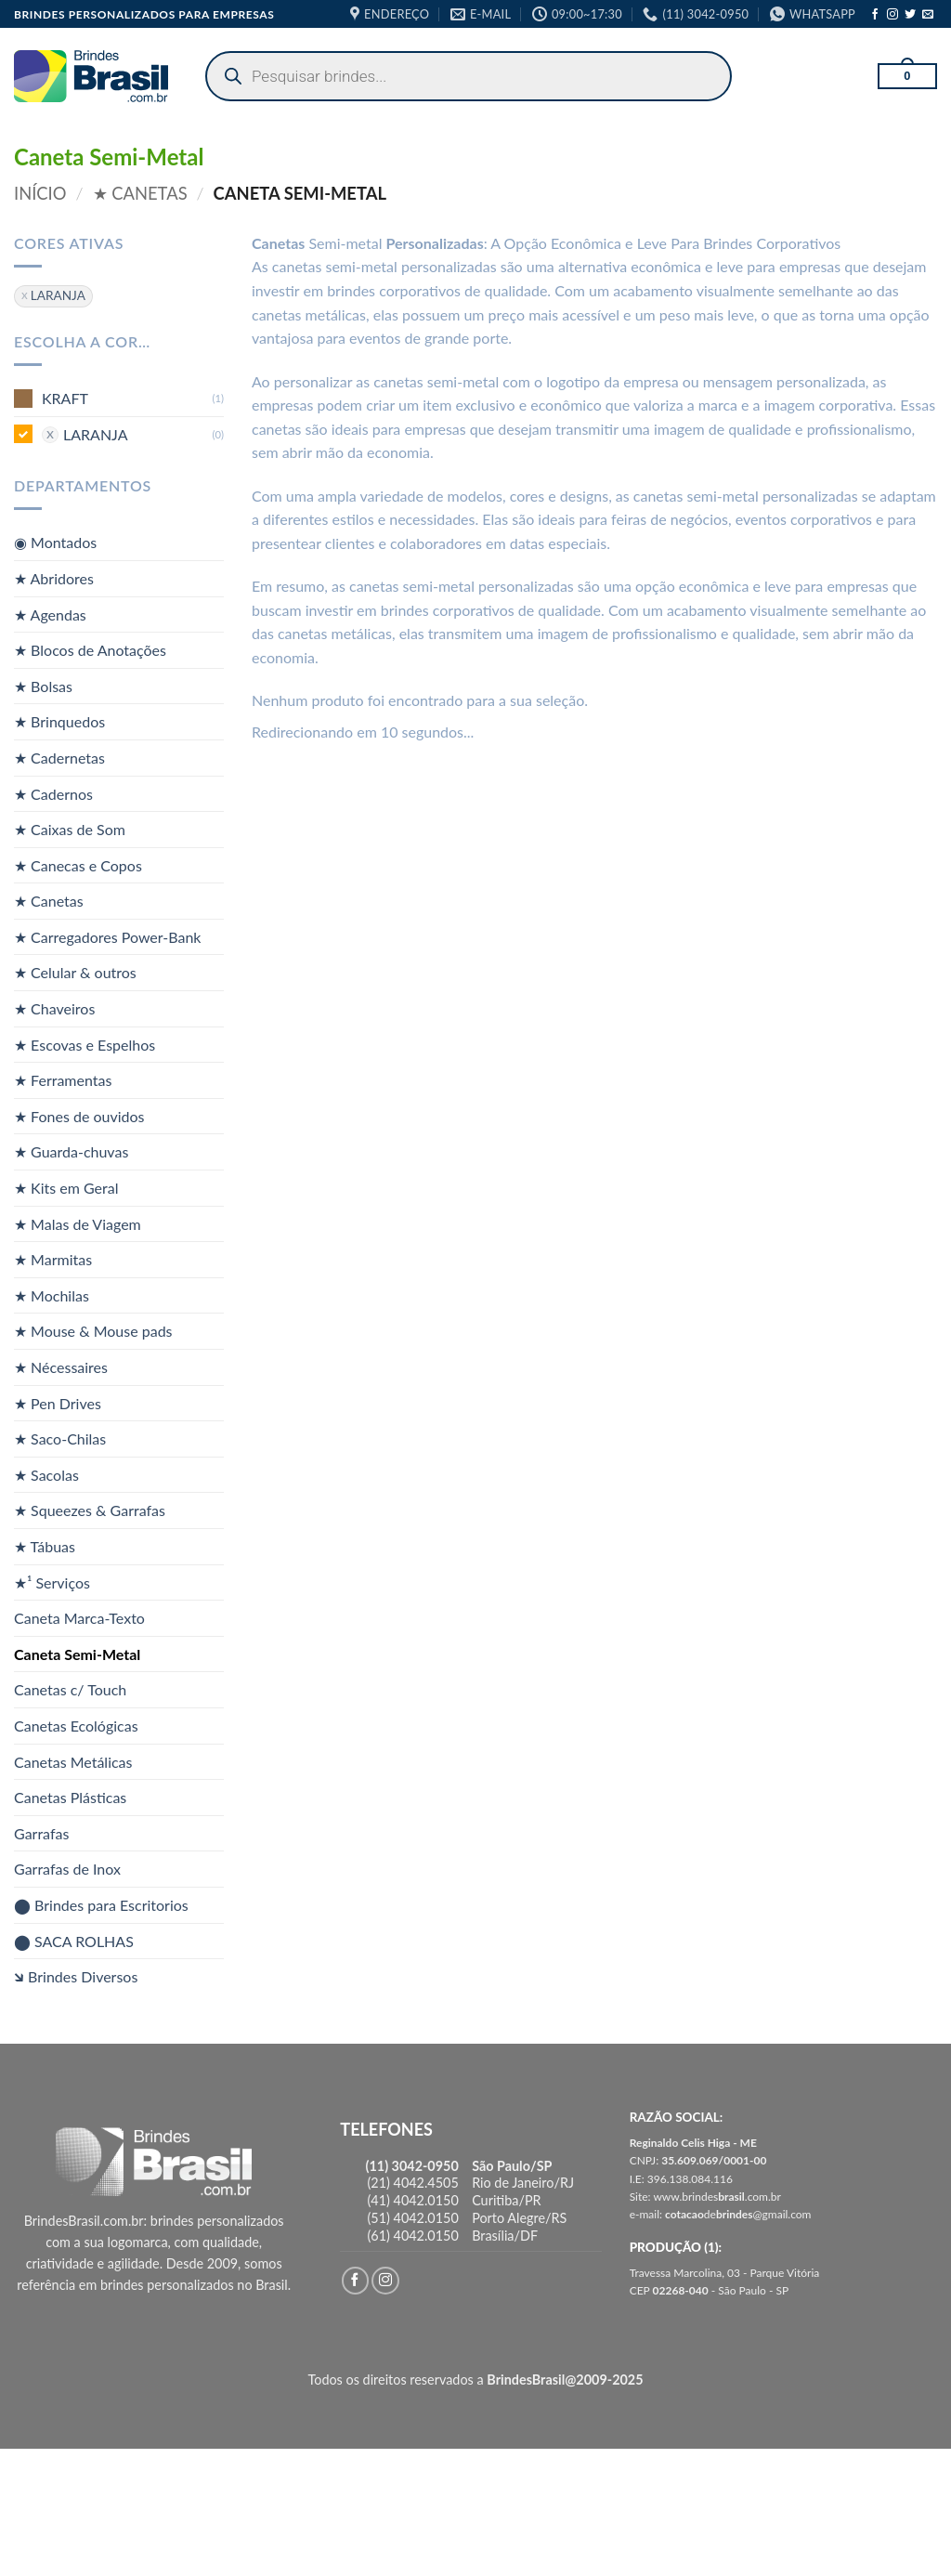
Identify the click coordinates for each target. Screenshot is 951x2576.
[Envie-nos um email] (927, 14)
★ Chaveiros (54, 1008)
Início (40, 193)
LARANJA (95, 433)
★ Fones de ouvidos (79, 1116)
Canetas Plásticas (70, 1797)
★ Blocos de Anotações (90, 650)
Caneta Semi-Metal (77, 1654)
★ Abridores (54, 578)
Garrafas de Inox (67, 1868)
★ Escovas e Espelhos (84, 1044)
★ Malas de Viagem (77, 1223)
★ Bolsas (43, 685)
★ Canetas (140, 193)
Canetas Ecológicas (76, 1725)
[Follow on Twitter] (910, 14)
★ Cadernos (53, 793)
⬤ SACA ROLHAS (74, 1940)
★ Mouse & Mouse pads (93, 1331)
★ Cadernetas (59, 757)
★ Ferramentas (62, 1080)
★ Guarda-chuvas (71, 1151)
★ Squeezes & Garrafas (89, 1510)
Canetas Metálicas (73, 1761)
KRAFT (65, 398)
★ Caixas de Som (69, 829)
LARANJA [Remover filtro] (58, 295)
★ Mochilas (51, 1295)
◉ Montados (55, 542)
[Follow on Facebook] (874, 14)
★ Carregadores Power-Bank (107, 937)
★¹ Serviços (52, 1581)
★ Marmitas (53, 1259)
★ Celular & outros (75, 972)
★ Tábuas (44, 1546)
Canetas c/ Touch (70, 1689)
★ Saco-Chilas (60, 1438)
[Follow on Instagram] (892, 14)
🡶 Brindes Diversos (75, 1976)
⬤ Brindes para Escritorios (101, 1905)
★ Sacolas (46, 1475)
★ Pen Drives (57, 1402)
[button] (907, 76)
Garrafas (41, 1832)
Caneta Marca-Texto (79, 1618)
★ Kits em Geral (66, 1187)
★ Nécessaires (61, 1367)
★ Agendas (50, 613)
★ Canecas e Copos (78, 864)
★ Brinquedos (59, 721)
